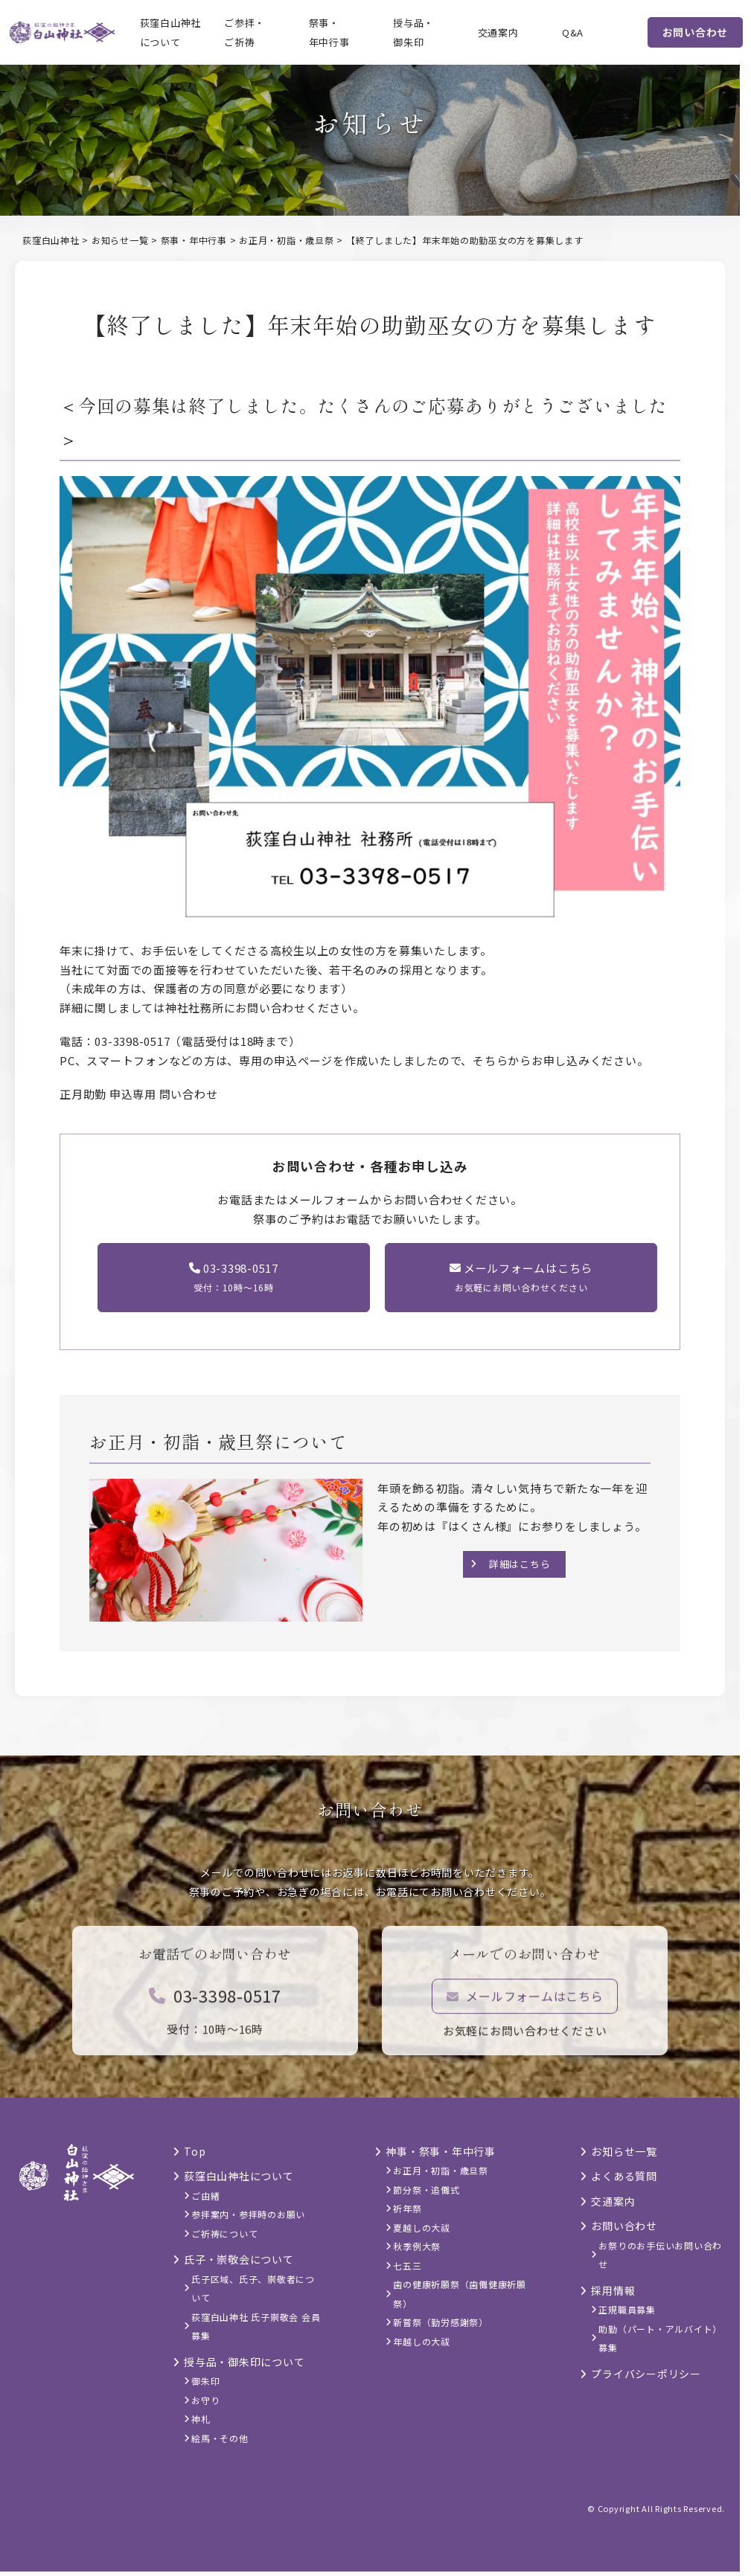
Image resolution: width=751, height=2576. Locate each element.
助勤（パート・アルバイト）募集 (660, 2338)
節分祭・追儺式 (426, 2189)
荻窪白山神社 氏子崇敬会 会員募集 (255, 2326)
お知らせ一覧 (624, 2151)
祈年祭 (407, 2208)
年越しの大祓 (421, 2341)
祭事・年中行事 (329, 32)
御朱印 (205, 2380)
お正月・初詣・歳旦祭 (440, 2170)
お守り (205, 2400)
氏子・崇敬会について (239, 2259)
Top (194, 2151)
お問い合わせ (695, 32)
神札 (201, 2418)
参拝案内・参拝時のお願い (248, 2214)
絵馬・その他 (220, 2438)
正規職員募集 (627, 2309)
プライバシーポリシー (646, 2373)
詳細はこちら (520, 1564)
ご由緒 (205, 2195)
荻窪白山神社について (171, 32)
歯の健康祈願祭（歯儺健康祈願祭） (459, 2294)
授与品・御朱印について (244, 2361)
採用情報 (613, 2290)
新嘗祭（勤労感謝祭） (440, 2322)
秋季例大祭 (417, 2246)
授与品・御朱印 (413, 32)
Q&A (573, 32)
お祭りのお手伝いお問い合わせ (660, 2255)
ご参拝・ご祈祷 (244, 32)
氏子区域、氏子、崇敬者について (253, 2288)
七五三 (407, 2265)
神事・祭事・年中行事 (441, 2151)
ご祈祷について (224, 2233)
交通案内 (498, 32)
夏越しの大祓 (421, 2227)
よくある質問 (624, 2175)
